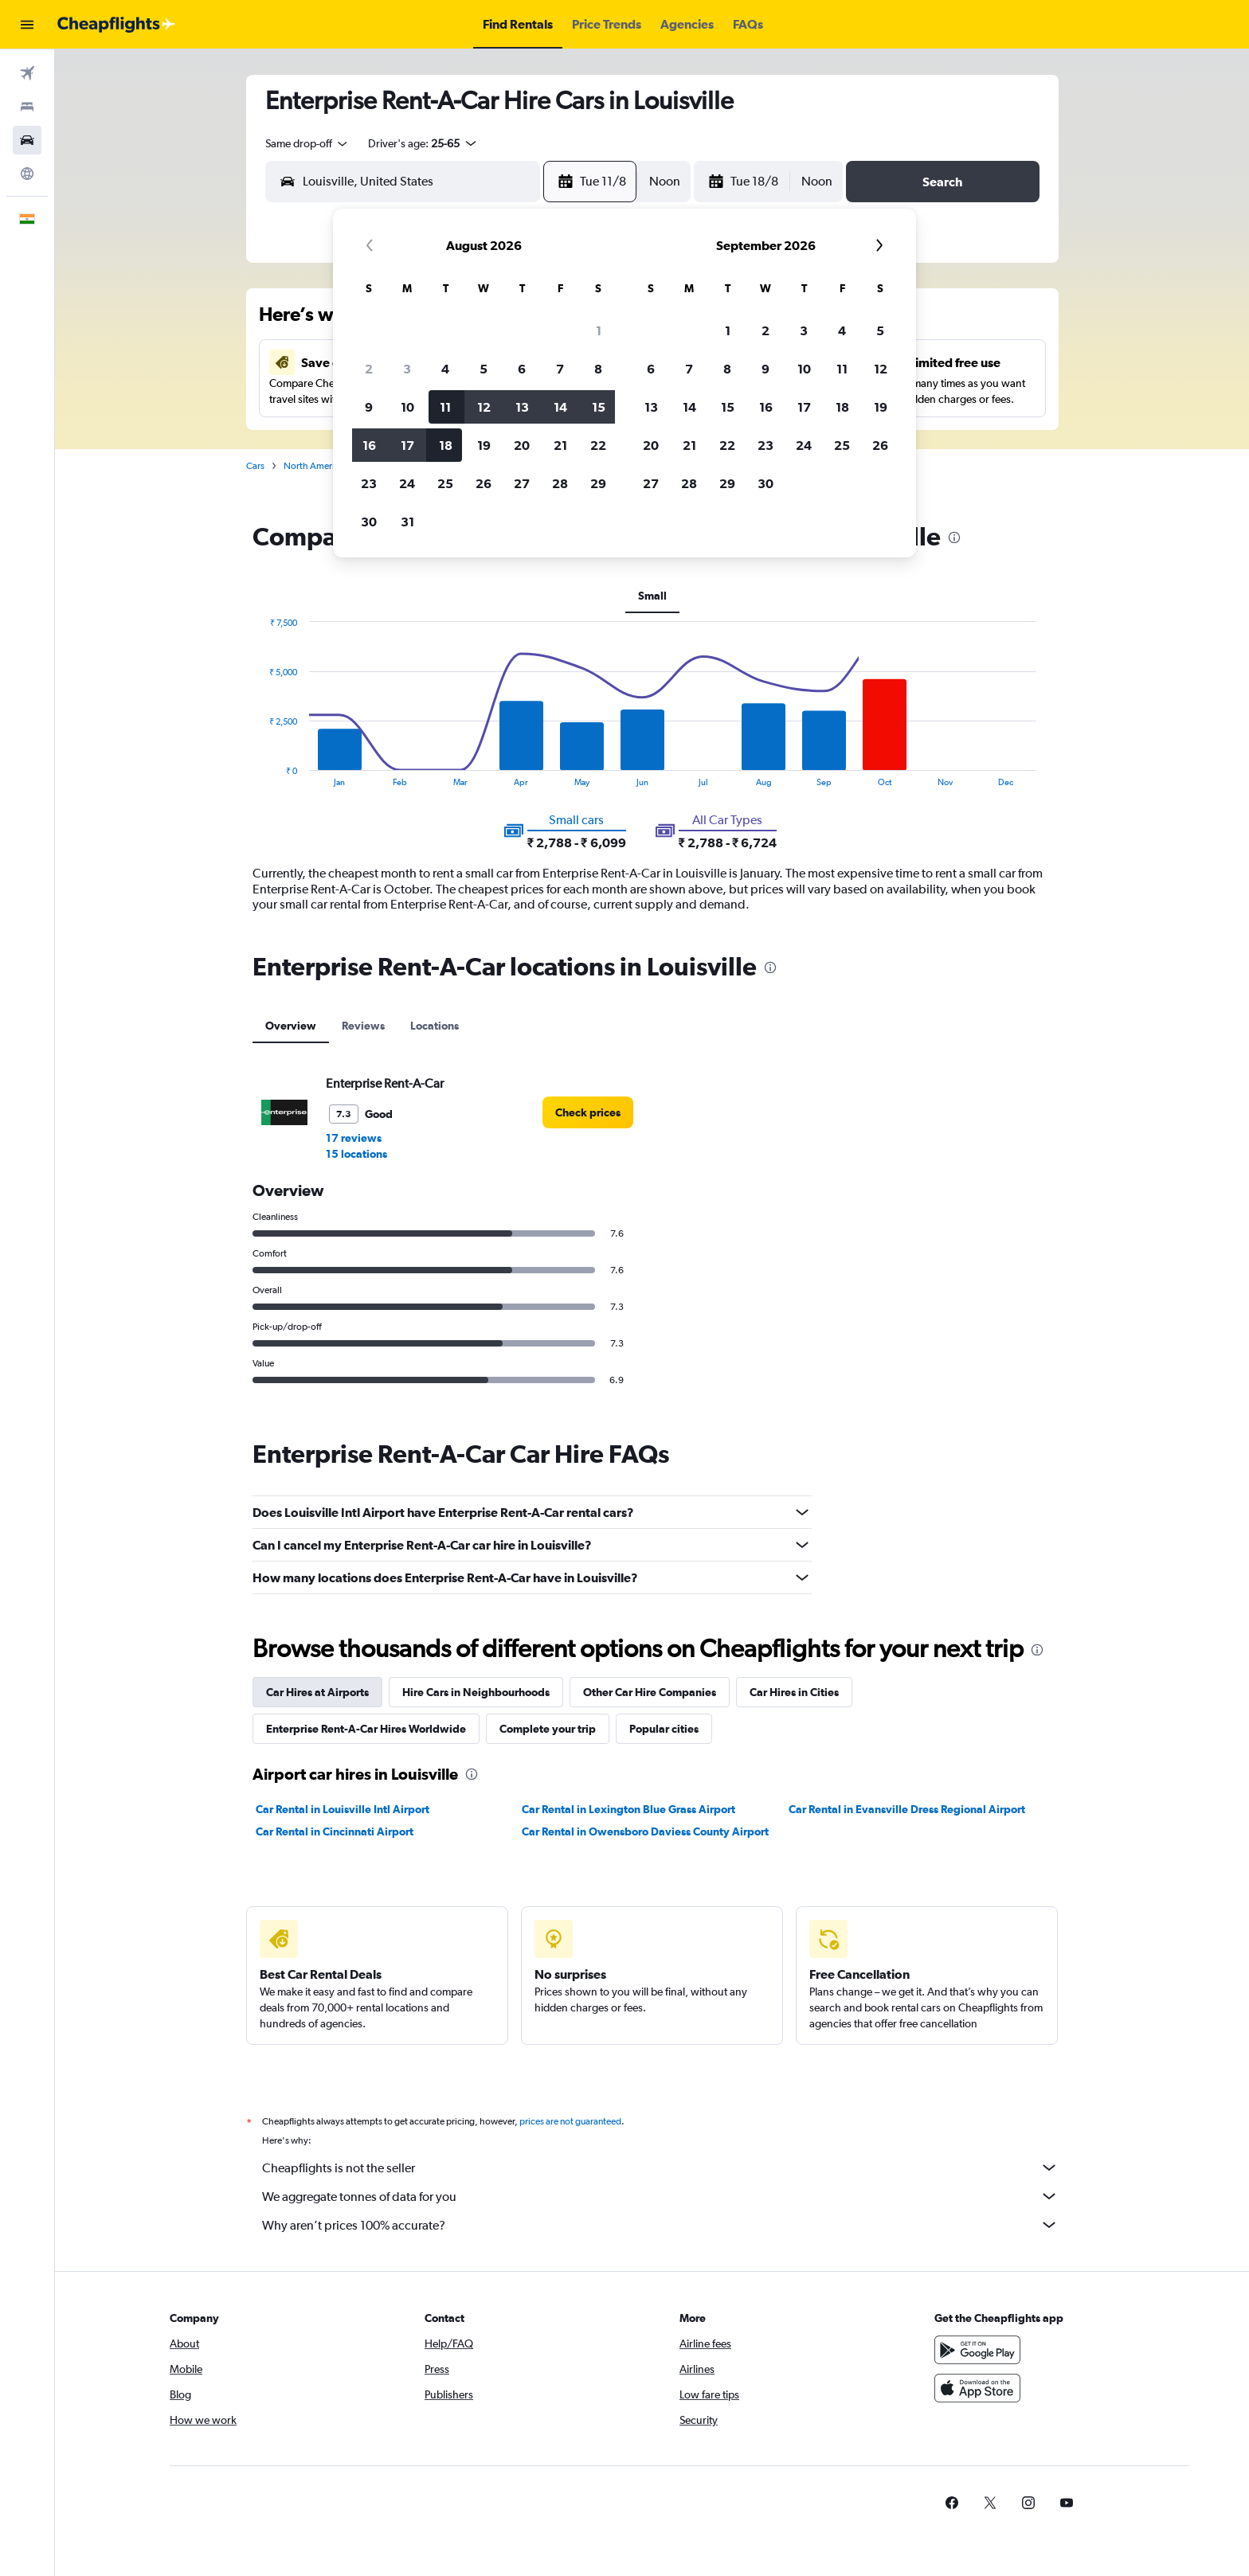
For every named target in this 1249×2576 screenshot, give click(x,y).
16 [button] (369, 445)
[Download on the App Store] (977, 2388)
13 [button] (522, 407)
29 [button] (598, 483)
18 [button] (445, 445)
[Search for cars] (27, 140)
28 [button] (560, 483)
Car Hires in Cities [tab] (794, 1692)
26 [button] (483, 483)
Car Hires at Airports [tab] (317, 1692)
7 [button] (560, 369)
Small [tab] (652, 595)
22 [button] (598, 445)
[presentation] (954, 537)
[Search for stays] (27, 107)
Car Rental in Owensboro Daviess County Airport (645, 1831)
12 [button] (484, 407)
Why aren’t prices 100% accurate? (660, 2224)
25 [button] (445, 483)
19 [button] (484, 445)
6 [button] (522, 369)
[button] (27, 24)
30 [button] (369, 521)
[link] (587, 1112)
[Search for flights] (27, 73)
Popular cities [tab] (664, 1728)
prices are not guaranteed (570, 2121)
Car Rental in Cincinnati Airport (334, 1831)
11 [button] (445, 407)
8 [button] (598, 369)
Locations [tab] (434, 1025)
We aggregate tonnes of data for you (660, 2196)
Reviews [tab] (363, 1025)
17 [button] (407, 445)
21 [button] (560, 445)
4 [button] (445, 369)
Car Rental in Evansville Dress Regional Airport (907, 1809)
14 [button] (560, 407)
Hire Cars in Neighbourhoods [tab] (476, 1692)
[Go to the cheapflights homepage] (116, 25)
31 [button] (407, 521)
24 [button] (407, 483)
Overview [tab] (290, 1025)
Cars (255, 465)
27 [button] (522, 483)
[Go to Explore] (27, 174)
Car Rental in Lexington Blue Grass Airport (628, 1809)
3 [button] (407, 369)
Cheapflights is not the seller (660, 2167)
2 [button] (369, 369)
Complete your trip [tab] (547, 1728)
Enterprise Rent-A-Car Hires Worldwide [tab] (366, 1728)
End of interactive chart (260, 774)
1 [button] (598, 330)
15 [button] (598, 407)
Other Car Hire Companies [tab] (649, 1692)
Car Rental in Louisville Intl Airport (342, 1809)
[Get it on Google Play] (977, 2350)
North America (314, 465)
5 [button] (483, 369)
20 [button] (522, 445)
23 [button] (369, 483)
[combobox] (307, 143)
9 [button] (369, 407)
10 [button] (407, 407)
